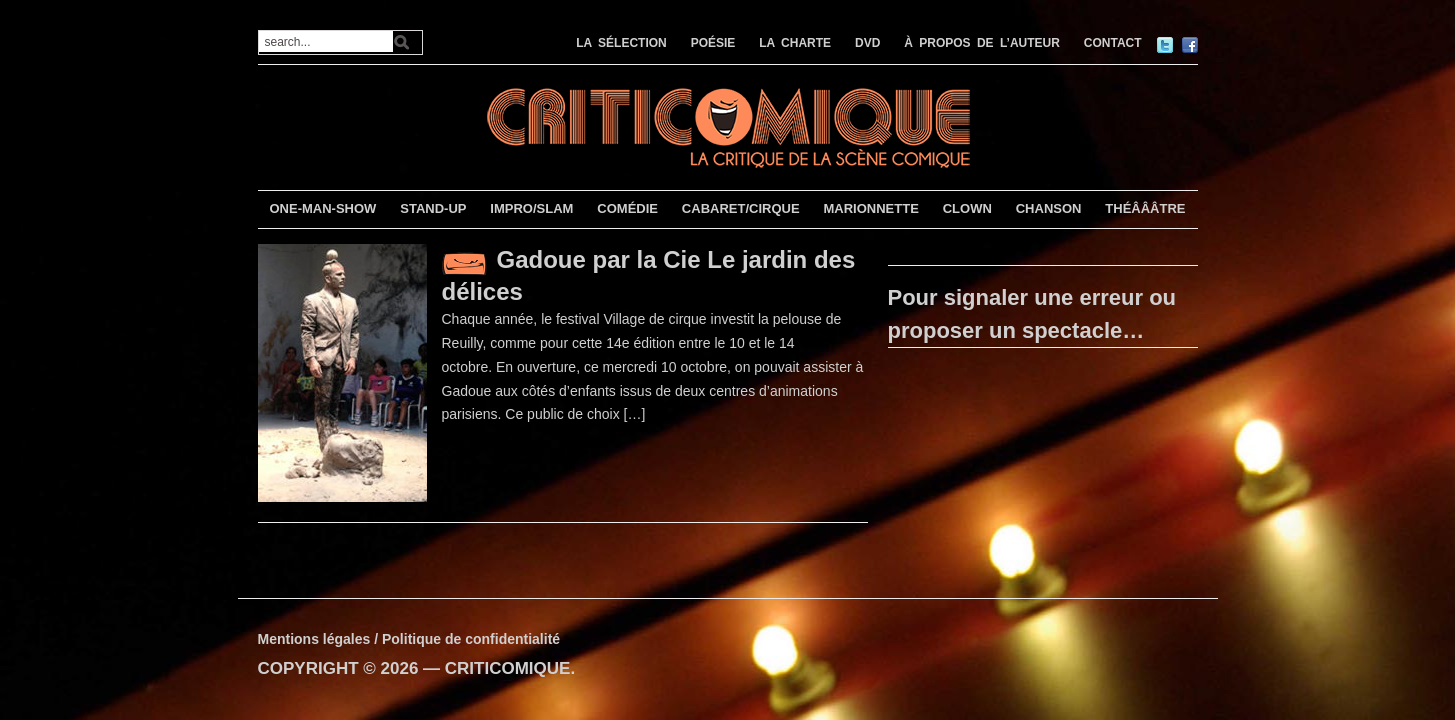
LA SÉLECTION (621, 43)
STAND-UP (433, 208)
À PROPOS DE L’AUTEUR (982, 43)
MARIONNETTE (870, 208)
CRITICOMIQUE (508, 668)
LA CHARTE (795, 43)
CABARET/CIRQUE (741, 208)
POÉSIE (713, 43)
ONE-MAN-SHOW (322, 208)
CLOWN (967, 208)
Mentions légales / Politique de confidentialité (409, 639)
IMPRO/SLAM (531, 208)
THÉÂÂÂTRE (1145, 208)
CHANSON (1049, 208)
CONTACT (1113, 43)
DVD (867, 43)
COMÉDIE (627, 208)
